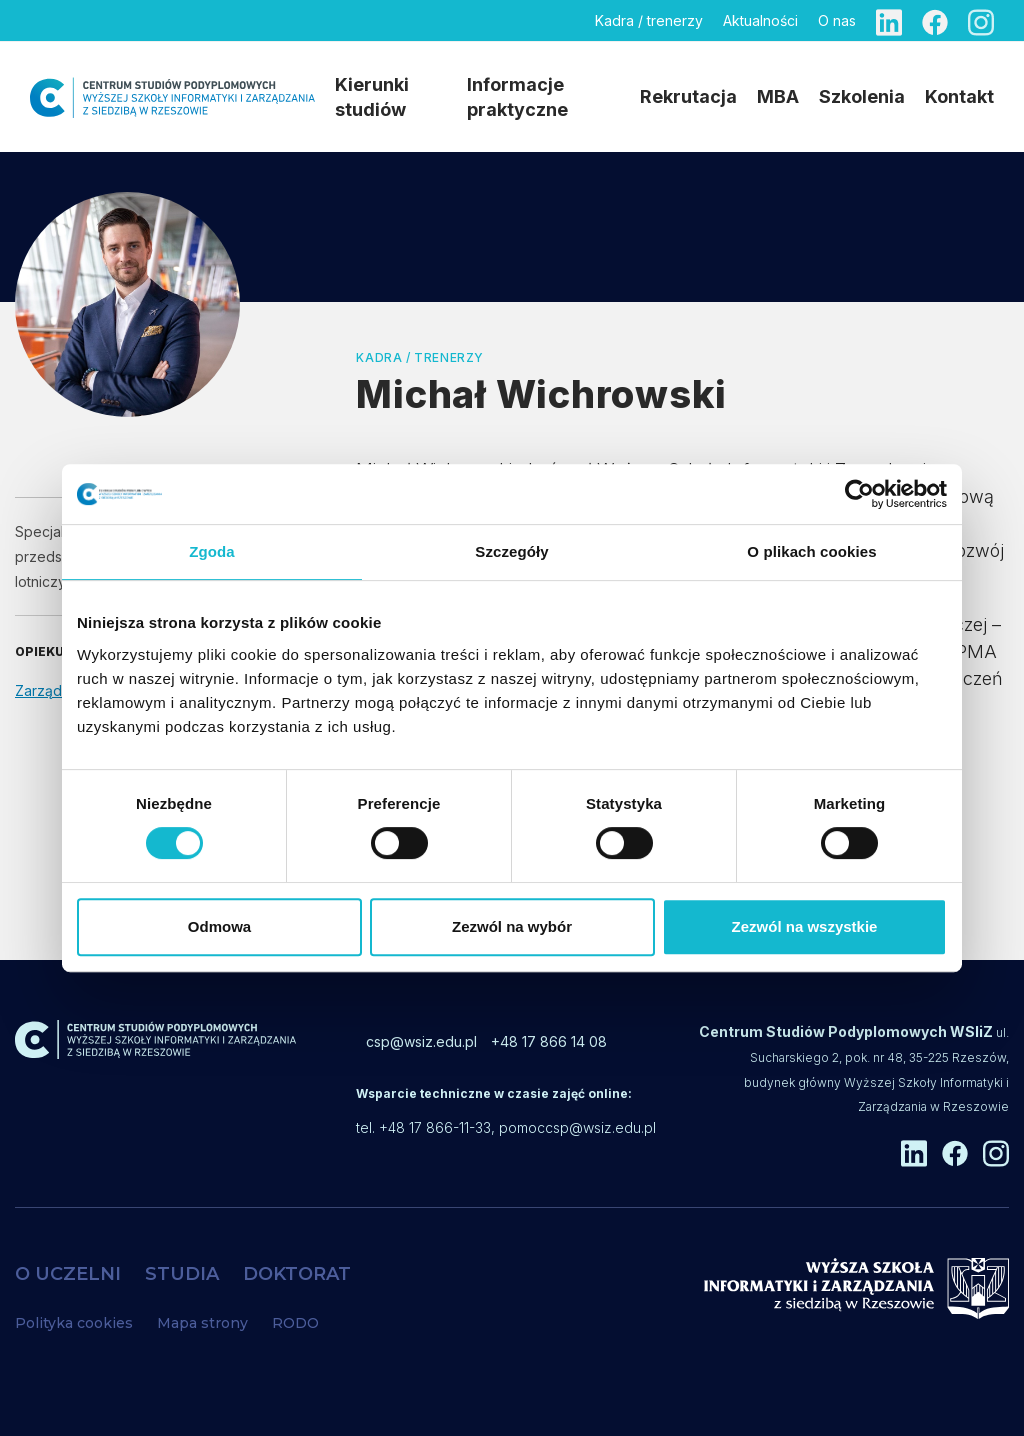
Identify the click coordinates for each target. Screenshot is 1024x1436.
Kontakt (959, 96)
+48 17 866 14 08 (549, 1041)
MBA (778, 96)
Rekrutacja (688, 96)
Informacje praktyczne (517, 97)
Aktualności (760, 20)
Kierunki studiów (372, 97)
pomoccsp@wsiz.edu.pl (577, 1127)
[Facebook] (935, 20)
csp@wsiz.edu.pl (421, 1041)
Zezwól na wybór (512, 926)
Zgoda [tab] (212, 551)
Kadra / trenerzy (649, 20)
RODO (295, 1323)
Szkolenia (862, 96)
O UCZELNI (68, 1274)
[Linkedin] (889, 20)
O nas (837, 20)
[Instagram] (981, 20)
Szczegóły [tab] (511, 551)
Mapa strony (202, 1323)
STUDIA (182, 1274)
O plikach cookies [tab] (811, 551)
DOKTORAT (297, 1274)
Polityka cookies (74, 1323)
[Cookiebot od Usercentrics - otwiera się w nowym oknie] (859, 494)
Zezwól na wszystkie (805, 926)
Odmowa (219, 926)
